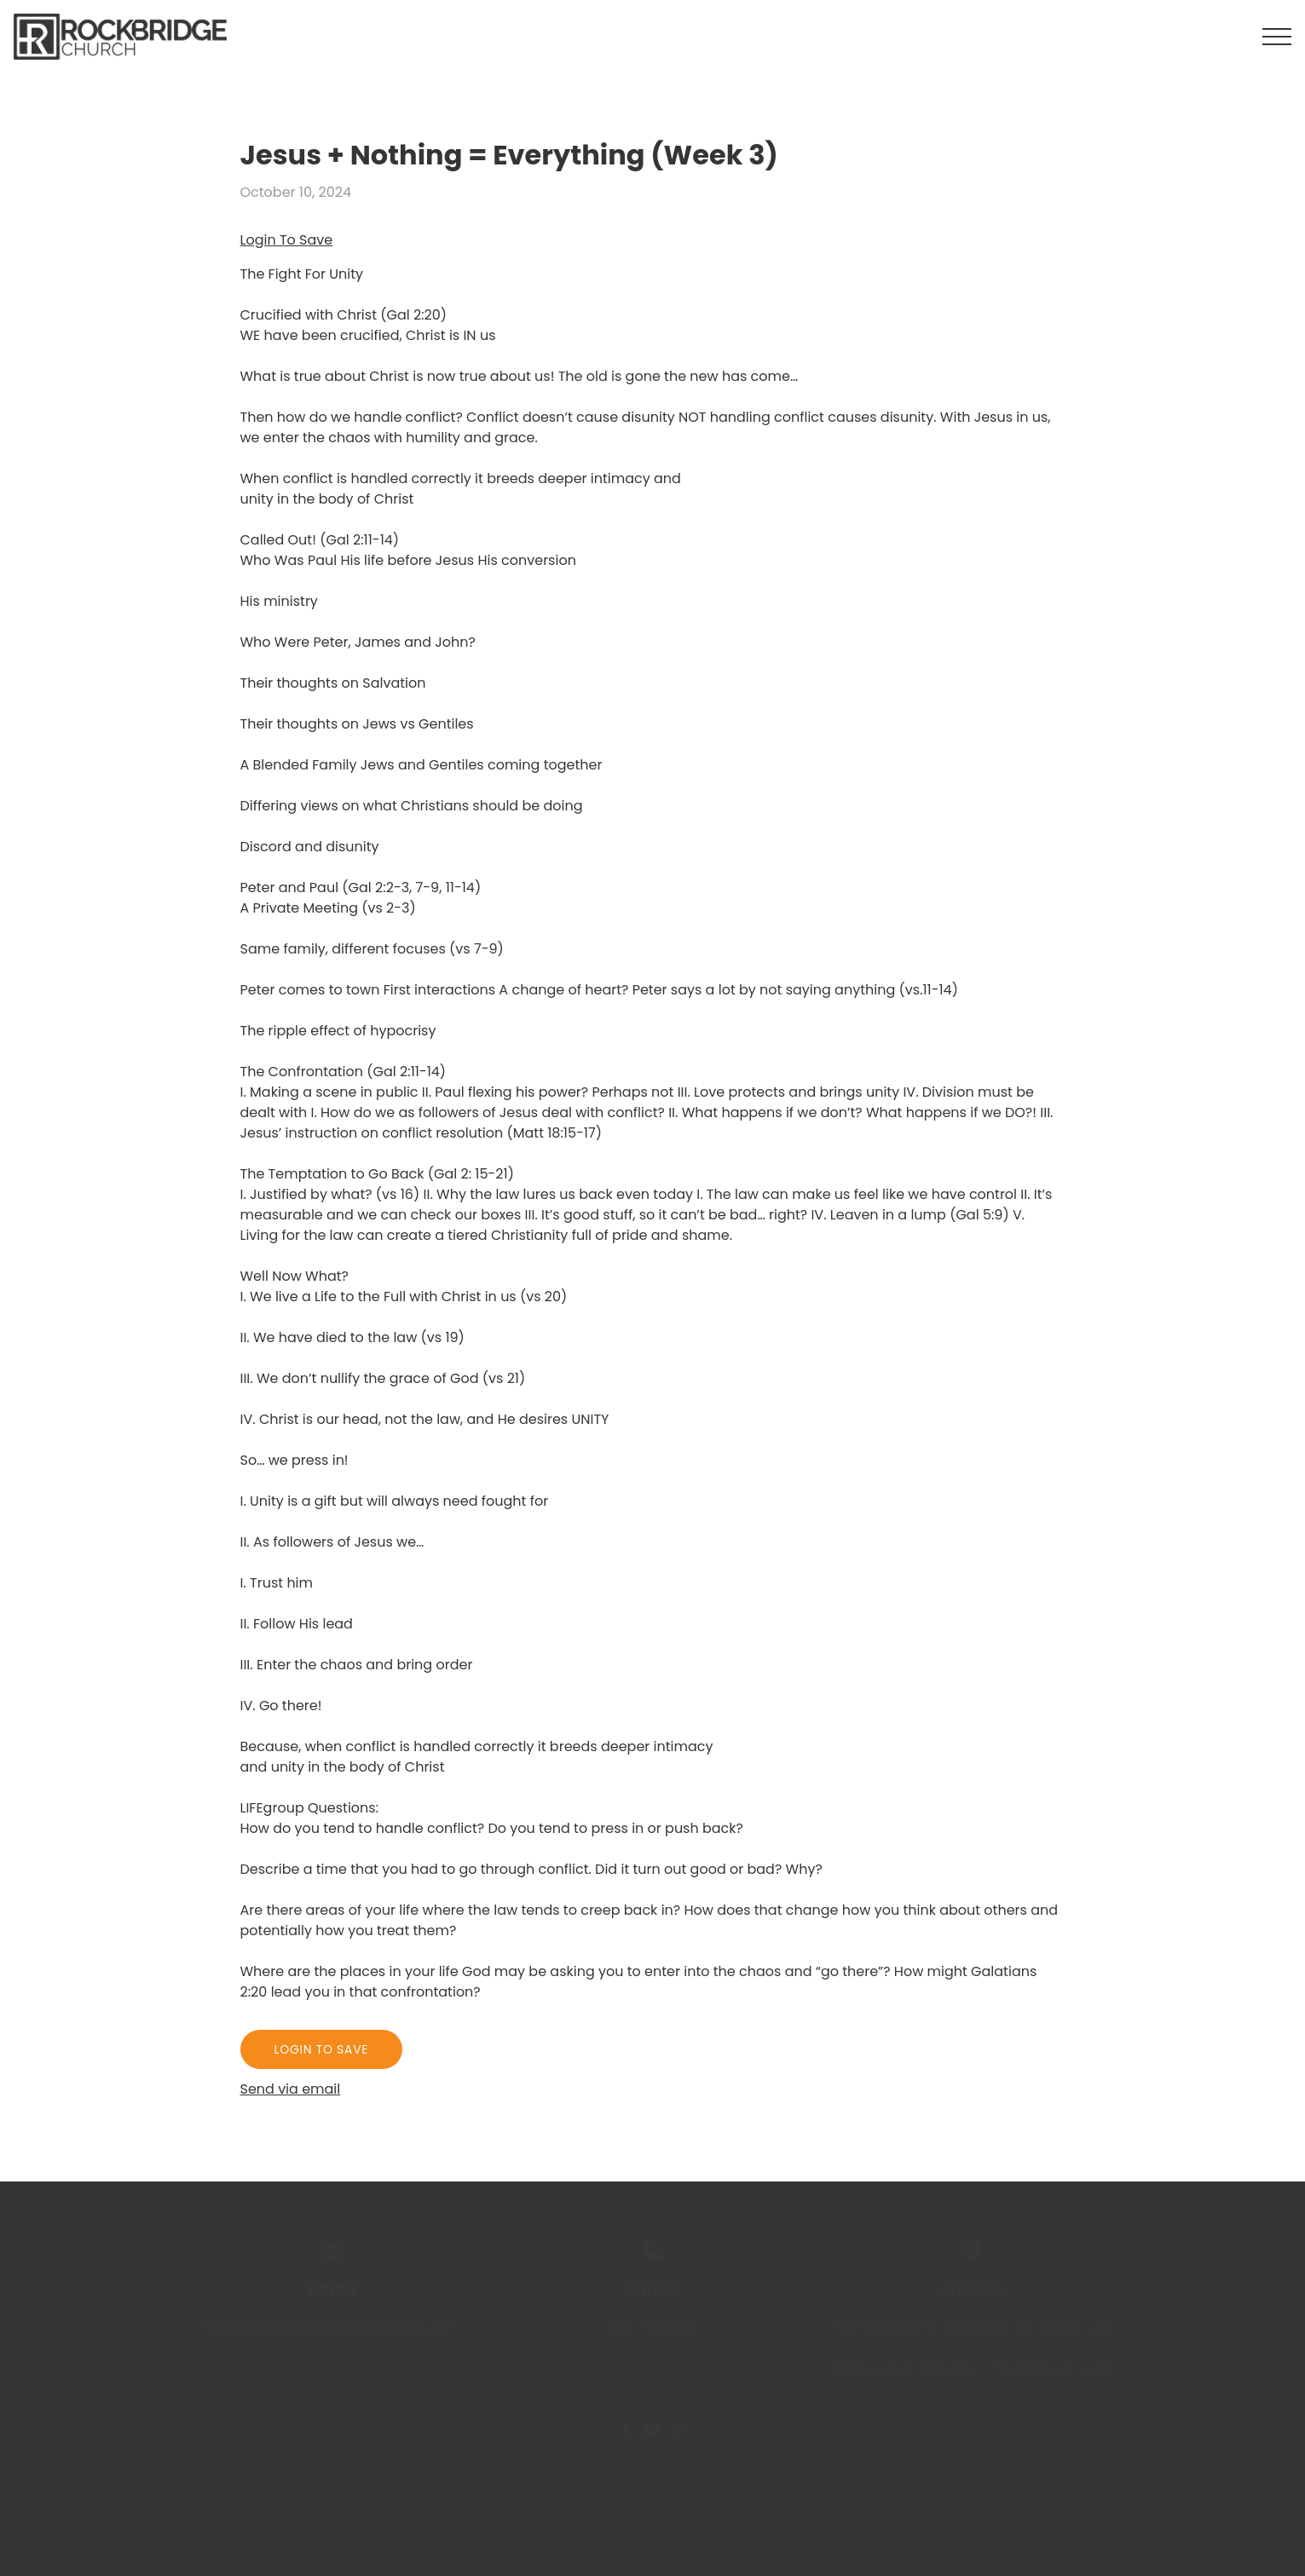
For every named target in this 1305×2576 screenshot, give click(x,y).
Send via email (290, 2089)
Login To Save (286, 240)
